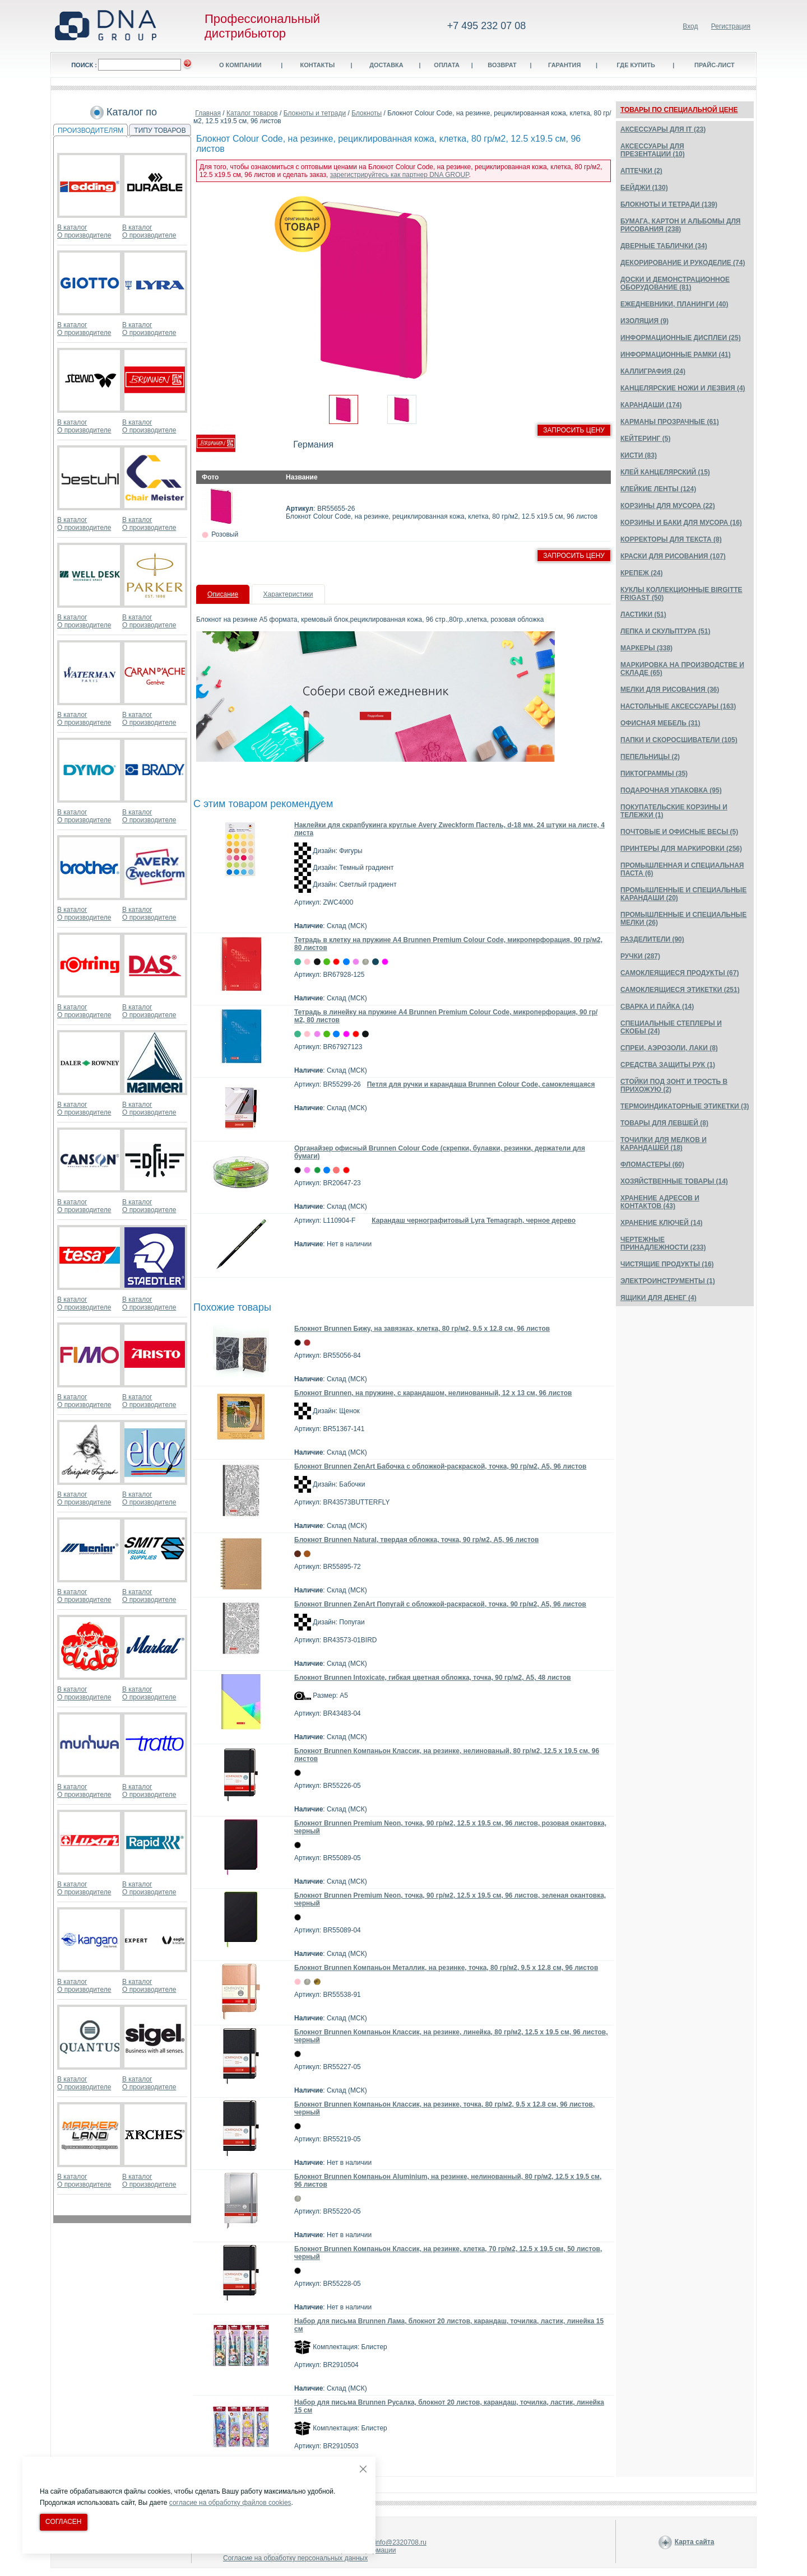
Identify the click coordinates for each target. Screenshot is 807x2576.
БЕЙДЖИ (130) (644, 188)
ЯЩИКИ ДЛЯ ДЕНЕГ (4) (658, 1298)
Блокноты (366, 113)
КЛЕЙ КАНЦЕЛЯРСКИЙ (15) (665, 472)
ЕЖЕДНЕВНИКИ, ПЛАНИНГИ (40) (674, 304)
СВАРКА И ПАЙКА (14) (657, 1006)
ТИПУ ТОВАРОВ (159, 130)
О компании (240, 65)
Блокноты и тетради (315, 113)
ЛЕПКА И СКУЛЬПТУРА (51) (665, 631)
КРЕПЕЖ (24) (641, 573)
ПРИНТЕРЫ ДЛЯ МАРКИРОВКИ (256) (681, 849)
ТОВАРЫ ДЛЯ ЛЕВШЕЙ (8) (664, 1123)
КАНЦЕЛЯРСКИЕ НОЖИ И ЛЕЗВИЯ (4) (682, 388)
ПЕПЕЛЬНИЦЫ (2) (650, 757)
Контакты (317, 65)
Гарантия (564, 65)
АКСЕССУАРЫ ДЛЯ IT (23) (663, 129)
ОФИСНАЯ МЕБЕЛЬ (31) (660, 723)
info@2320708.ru (400, 2542)
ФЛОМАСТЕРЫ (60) (652, 1164)
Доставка (386, 65)
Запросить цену (574, 430)
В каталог (72, 227)
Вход (690, 26)
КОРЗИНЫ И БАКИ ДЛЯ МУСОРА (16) (681, 523)
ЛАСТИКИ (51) (643, 614)
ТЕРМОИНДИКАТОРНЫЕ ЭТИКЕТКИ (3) (684, 1106)
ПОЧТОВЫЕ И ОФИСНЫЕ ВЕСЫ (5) (679, 832)
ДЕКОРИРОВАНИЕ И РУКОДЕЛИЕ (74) (682, 263)
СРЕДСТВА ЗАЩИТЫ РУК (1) (667, 1065)
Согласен (63, 2522)
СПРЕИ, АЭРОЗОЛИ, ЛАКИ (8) (669, 1048)
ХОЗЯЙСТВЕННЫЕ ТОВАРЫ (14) (674, 1181)
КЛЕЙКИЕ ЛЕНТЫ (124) (658, 489)
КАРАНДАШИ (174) (651, 405)
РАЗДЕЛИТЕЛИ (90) (652, 939)
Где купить (635, 65)
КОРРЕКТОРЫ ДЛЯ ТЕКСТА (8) (671, 539)
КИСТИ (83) (638, 455)
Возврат (502, 65)
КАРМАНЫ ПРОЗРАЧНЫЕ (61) (669, 422)
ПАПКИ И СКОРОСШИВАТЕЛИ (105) (679, 740)
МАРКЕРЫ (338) (646, 648)
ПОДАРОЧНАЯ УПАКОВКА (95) (671, 790)
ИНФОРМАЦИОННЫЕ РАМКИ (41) (675, 354)
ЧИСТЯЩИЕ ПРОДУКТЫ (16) (667, 1264)
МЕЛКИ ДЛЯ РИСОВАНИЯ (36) (669, 689)
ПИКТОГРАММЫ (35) (654, 773)
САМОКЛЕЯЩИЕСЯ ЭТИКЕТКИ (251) (680, 990)
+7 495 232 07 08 (486, 25)
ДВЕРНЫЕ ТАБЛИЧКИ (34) (663, 246)
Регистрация (730, 26)
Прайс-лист (714, 65)
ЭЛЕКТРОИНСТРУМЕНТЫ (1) (667, 1281)
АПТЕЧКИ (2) (641, 171)
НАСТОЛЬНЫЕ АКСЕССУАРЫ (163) (678, 706)
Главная (208, 113)
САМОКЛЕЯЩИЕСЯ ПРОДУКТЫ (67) (679, 973)
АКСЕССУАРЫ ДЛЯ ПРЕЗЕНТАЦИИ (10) (652, 150)
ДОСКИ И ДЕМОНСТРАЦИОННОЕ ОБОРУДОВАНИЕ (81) (675, 283)
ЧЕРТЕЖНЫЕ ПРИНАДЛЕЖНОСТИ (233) (663, 1243)
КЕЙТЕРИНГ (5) (645, 438)
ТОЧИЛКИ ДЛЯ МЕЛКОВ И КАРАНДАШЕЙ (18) (663, 1144)
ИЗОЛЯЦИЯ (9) (644, 321)
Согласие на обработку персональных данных (295, 2558)
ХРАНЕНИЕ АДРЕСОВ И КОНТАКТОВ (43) (659, 1202)
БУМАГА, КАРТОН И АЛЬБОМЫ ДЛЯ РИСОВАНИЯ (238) (680, 225)
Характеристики (288, 594)
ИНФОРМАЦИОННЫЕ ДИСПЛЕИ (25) (680, 338)
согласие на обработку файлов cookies (230, 2503)
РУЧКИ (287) (640, 956)
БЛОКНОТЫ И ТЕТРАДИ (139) (668, 204)
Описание (222, 594)
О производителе (84, 235)
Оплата (447, 65)
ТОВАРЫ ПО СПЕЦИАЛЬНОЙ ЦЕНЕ (679, 110)
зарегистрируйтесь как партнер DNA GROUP (399, 175)
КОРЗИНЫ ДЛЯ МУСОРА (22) (667, 506)
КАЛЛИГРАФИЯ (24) (652, 371)
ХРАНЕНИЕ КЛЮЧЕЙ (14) (661, 1223)
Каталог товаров (252, 113)
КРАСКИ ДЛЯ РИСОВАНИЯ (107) (673, 556)
